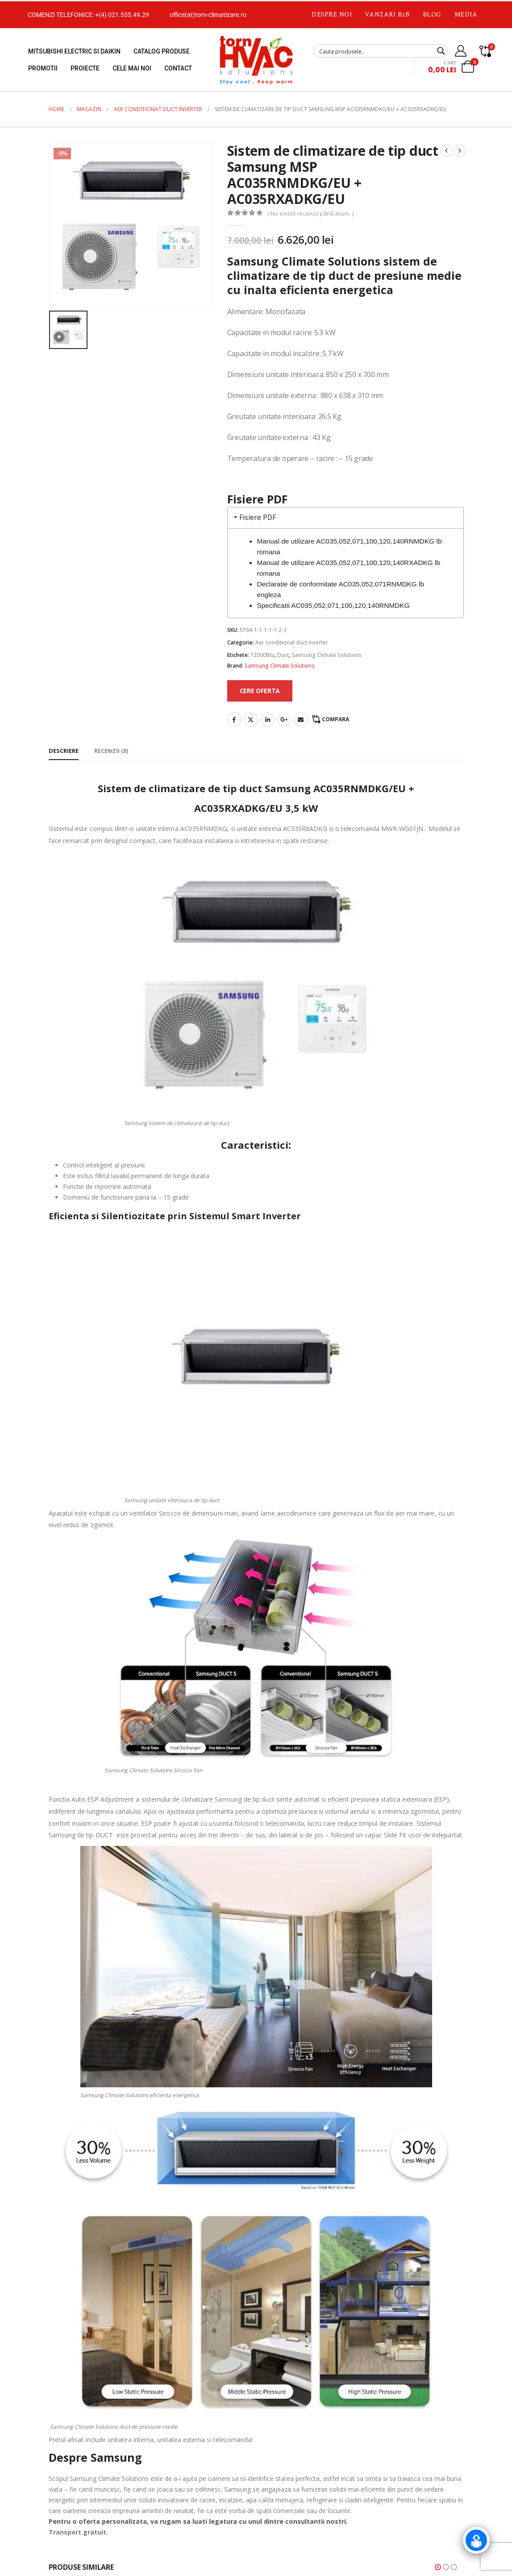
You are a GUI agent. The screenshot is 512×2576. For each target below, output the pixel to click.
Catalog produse (161, 51)
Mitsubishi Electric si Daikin (74, 51)
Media (466, 14)
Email (301, 719)
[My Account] (461, 51)
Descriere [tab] (64, 751)
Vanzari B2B (387, 14)
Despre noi (332, 14)
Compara (335, 719)
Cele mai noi (131, 68)
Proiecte (85, 68)
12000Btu (262, 655)
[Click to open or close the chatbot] (476, 2547)
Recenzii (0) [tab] (111, 751)
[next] (460, 151)
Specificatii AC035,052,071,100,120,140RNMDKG (333, 605)
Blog (432, 14)
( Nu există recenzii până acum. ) (310, 213)
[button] (438, 2567)
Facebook (234, 719)
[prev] (446, 151)
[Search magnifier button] (441, 51)
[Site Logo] (256, 60)
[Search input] (375, 51)
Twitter (251, 719)
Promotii (43, 68)
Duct (283, 655)
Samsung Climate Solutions (326, 655)
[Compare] (485, 51)
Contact (178, 68)
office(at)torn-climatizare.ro (208, 14)
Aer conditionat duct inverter (291, 642)
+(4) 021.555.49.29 (122, 14)
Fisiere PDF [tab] (254, 517)
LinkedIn (267, 719)
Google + (284, 719)
